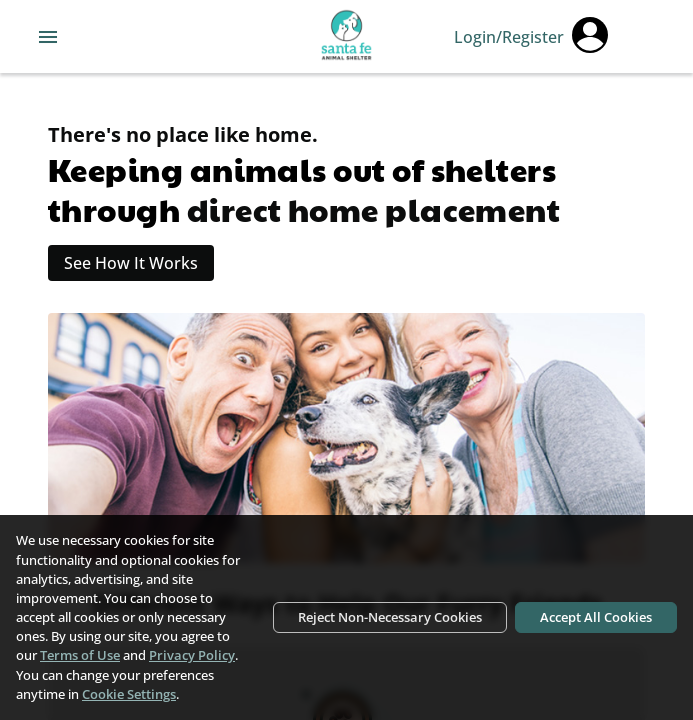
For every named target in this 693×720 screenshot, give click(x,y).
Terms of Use (80, 655)
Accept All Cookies (596, 617)
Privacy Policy (192, 655)
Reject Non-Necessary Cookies (390, 617)
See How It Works (131, 263)
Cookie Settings (129, 694)
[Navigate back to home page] (346, 37)
